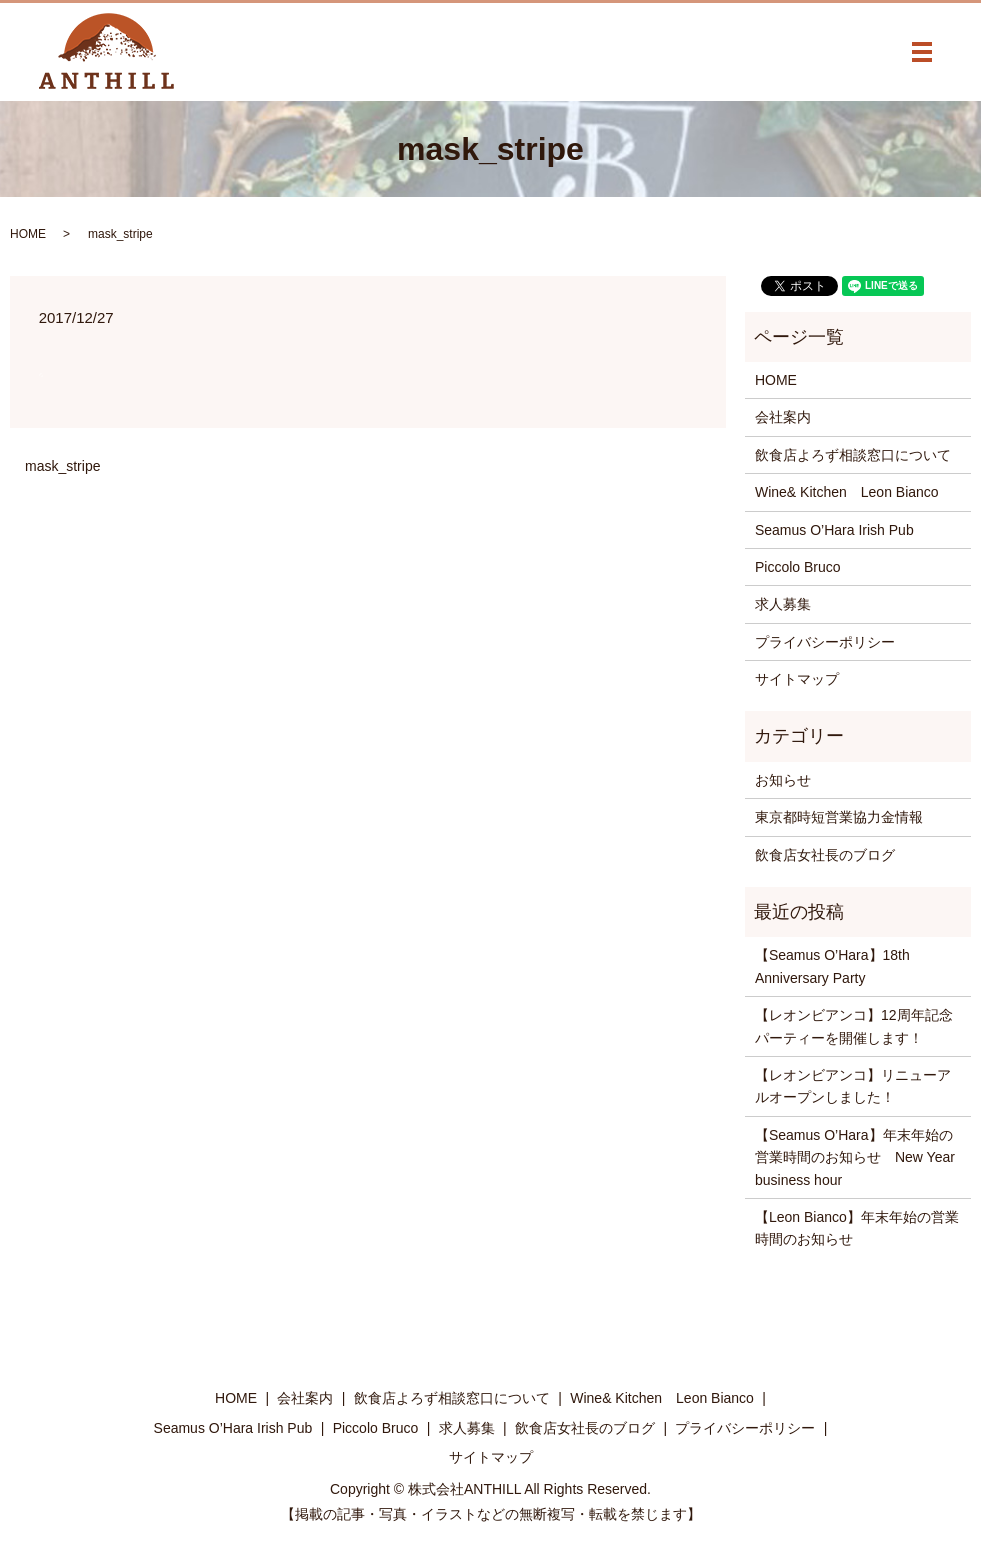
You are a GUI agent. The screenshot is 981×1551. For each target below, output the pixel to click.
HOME (28, 234)
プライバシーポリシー (825, 642)
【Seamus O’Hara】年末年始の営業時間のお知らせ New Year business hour (855, 1157)
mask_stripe (62, 466)
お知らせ (783, 780)
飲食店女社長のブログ (825, 855)
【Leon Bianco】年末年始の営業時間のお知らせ (857, 1228)
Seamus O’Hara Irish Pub (834, 530)
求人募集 (783, 604)
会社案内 (783, 417)
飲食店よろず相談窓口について (853, 455)
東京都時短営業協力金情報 (839, 817)
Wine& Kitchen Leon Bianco (847, 492)
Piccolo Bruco (798, 567)
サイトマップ (797, 679)
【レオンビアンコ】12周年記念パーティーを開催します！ (854, 1026)
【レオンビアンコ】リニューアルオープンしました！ (853, 1086)
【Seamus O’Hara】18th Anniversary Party (832, 966)
